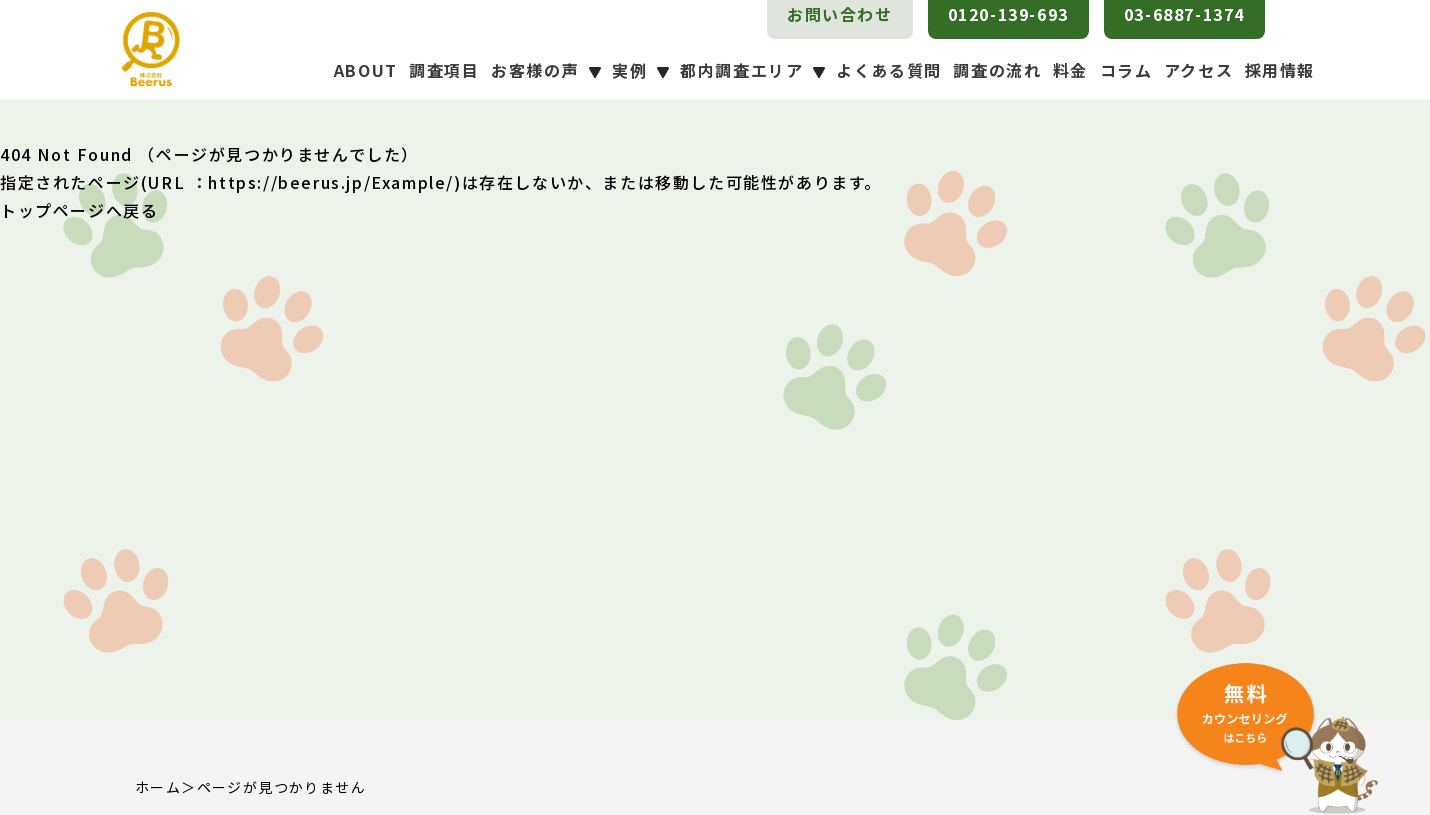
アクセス (1198, 70)
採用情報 (1280, 70)
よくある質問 (889, 70)
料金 (1070, 70)
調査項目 (444, 70)
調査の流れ (997, 70)
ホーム (158, 787)
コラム (1126, 70)
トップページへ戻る (79, 210)
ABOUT (366, 70)
